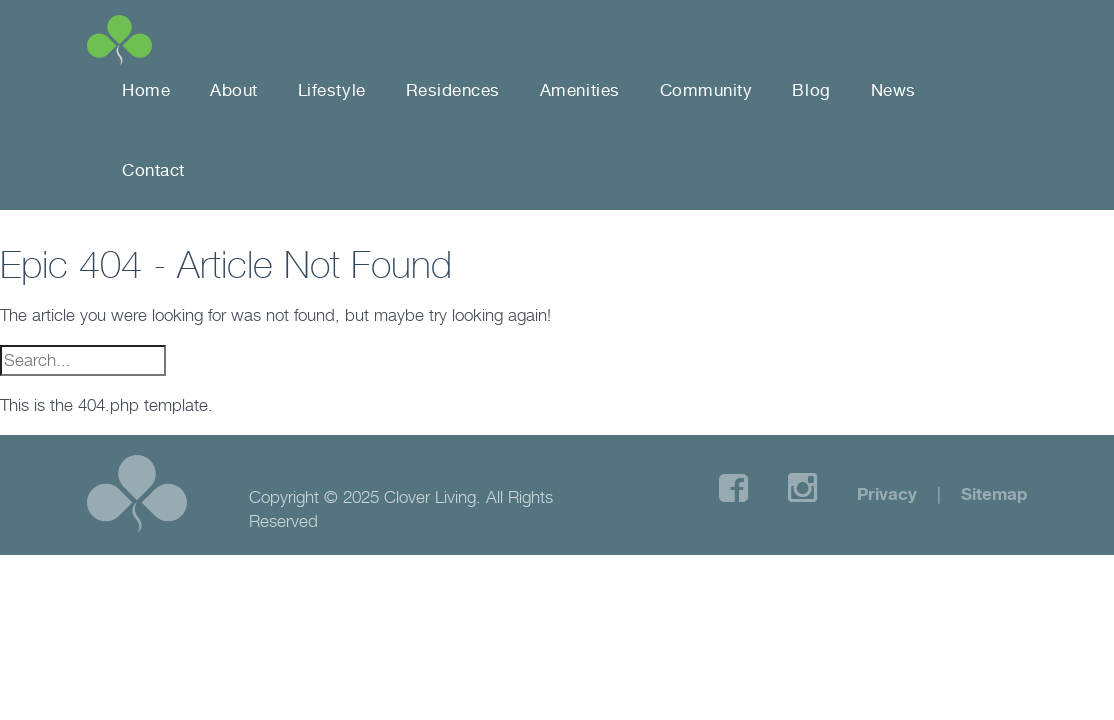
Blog (811, 90)
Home (146, 90)
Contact (153, 170)
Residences (453, 90)
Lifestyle (332, 90)
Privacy (887, 493)
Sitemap (994, 493)
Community (706, 90)
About (234, 90)
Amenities (580, 90)
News (893, 90)
